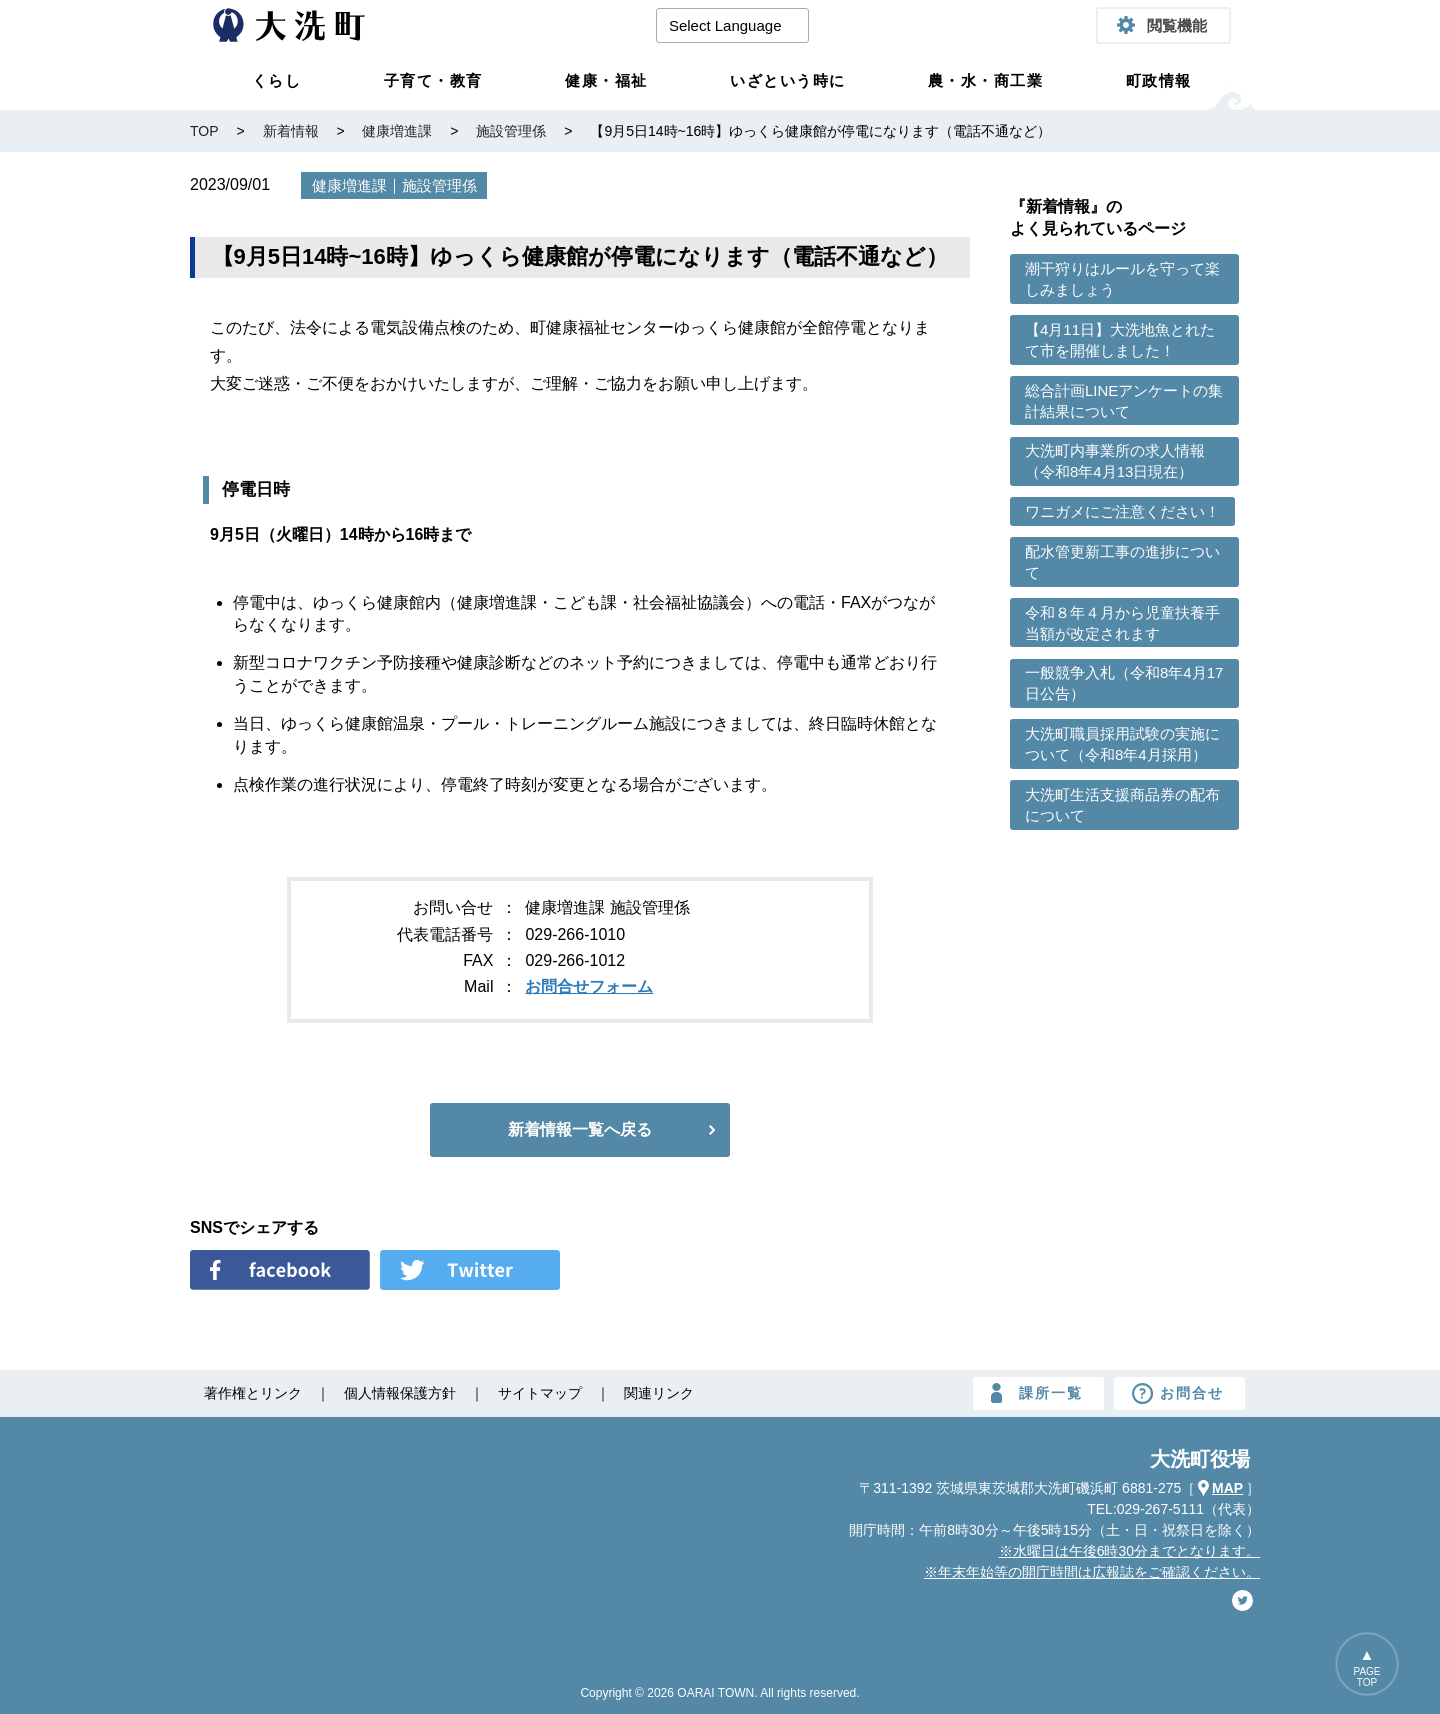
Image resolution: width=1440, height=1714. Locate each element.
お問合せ (1192, 1393)
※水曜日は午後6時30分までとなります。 (1129, 1551)
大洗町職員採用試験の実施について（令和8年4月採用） (1122, 744)
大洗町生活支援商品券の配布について (1122, 805)
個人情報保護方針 (400, 1393)
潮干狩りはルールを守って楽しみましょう (1122, 279)
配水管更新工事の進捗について (1122, 562)
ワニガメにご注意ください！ (1122, 511)
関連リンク (659, 1393)
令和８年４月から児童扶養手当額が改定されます (1122, 623)
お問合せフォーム (589, 986)
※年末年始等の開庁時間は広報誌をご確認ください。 (1092, 1572)
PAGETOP (1366, 1677)
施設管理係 (439, 185)
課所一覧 (1051, 1393)
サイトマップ (540, 1393)
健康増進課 (349, 185)
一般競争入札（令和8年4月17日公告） (1124, 683)
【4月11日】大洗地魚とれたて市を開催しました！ (1120, 340)
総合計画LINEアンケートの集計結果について (1124, 401)
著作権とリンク (253, 1393)
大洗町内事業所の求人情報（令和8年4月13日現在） (1115, 461)
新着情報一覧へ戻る (580, 1129)
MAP (1227, 1488)
